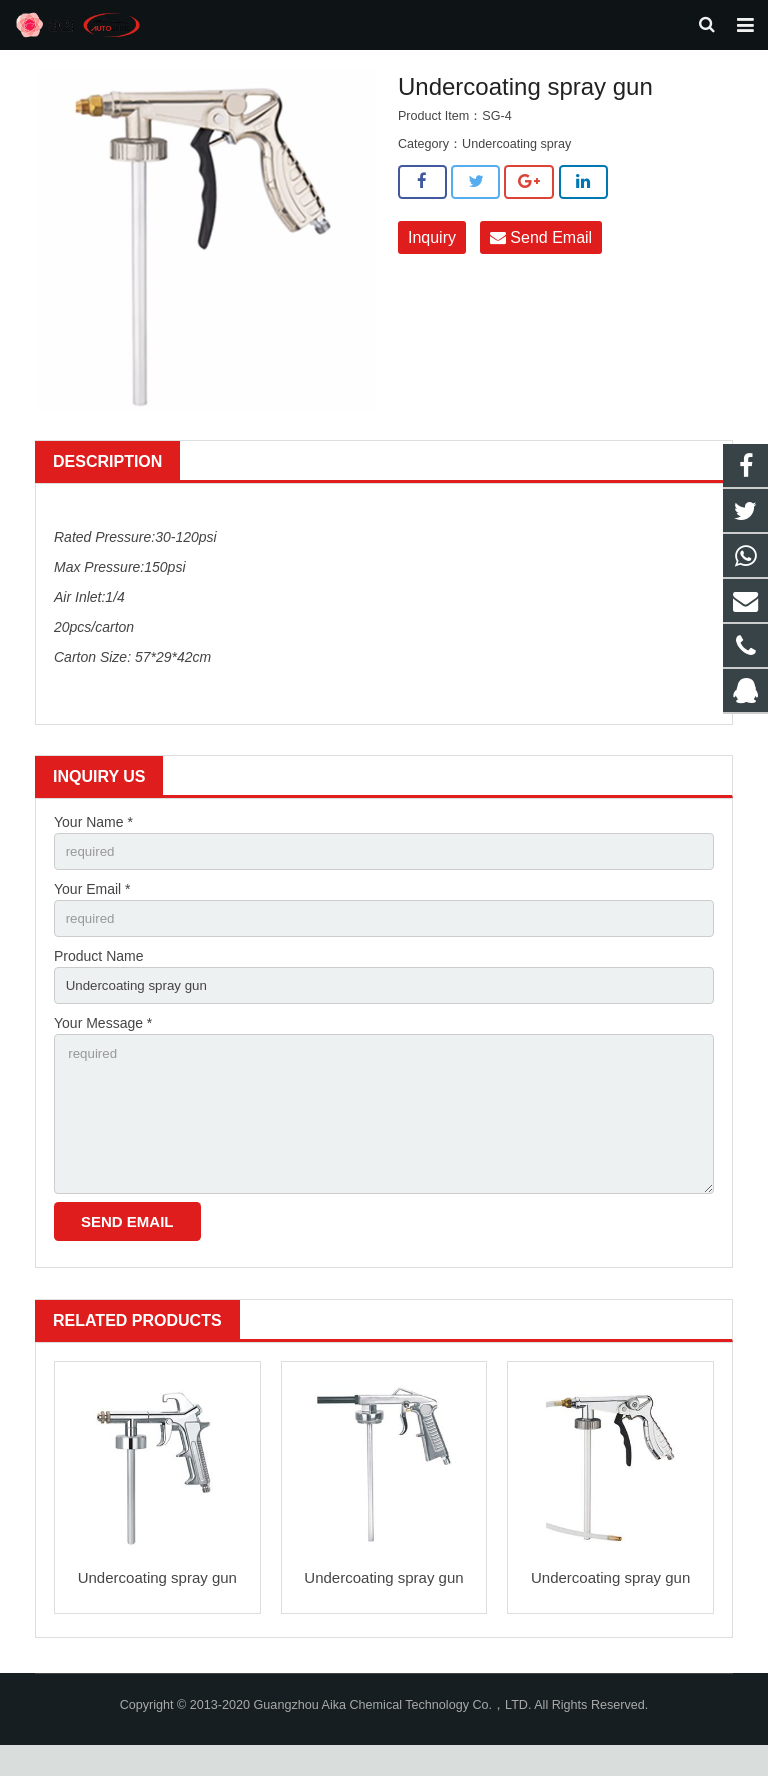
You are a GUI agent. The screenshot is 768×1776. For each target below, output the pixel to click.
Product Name (98, 977)
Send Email (541, 254)
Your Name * (93, 839)
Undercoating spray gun (157, 1609)
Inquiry (432, 254)
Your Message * (103, 1047)
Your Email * (92, 908)
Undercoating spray (516, 161)
